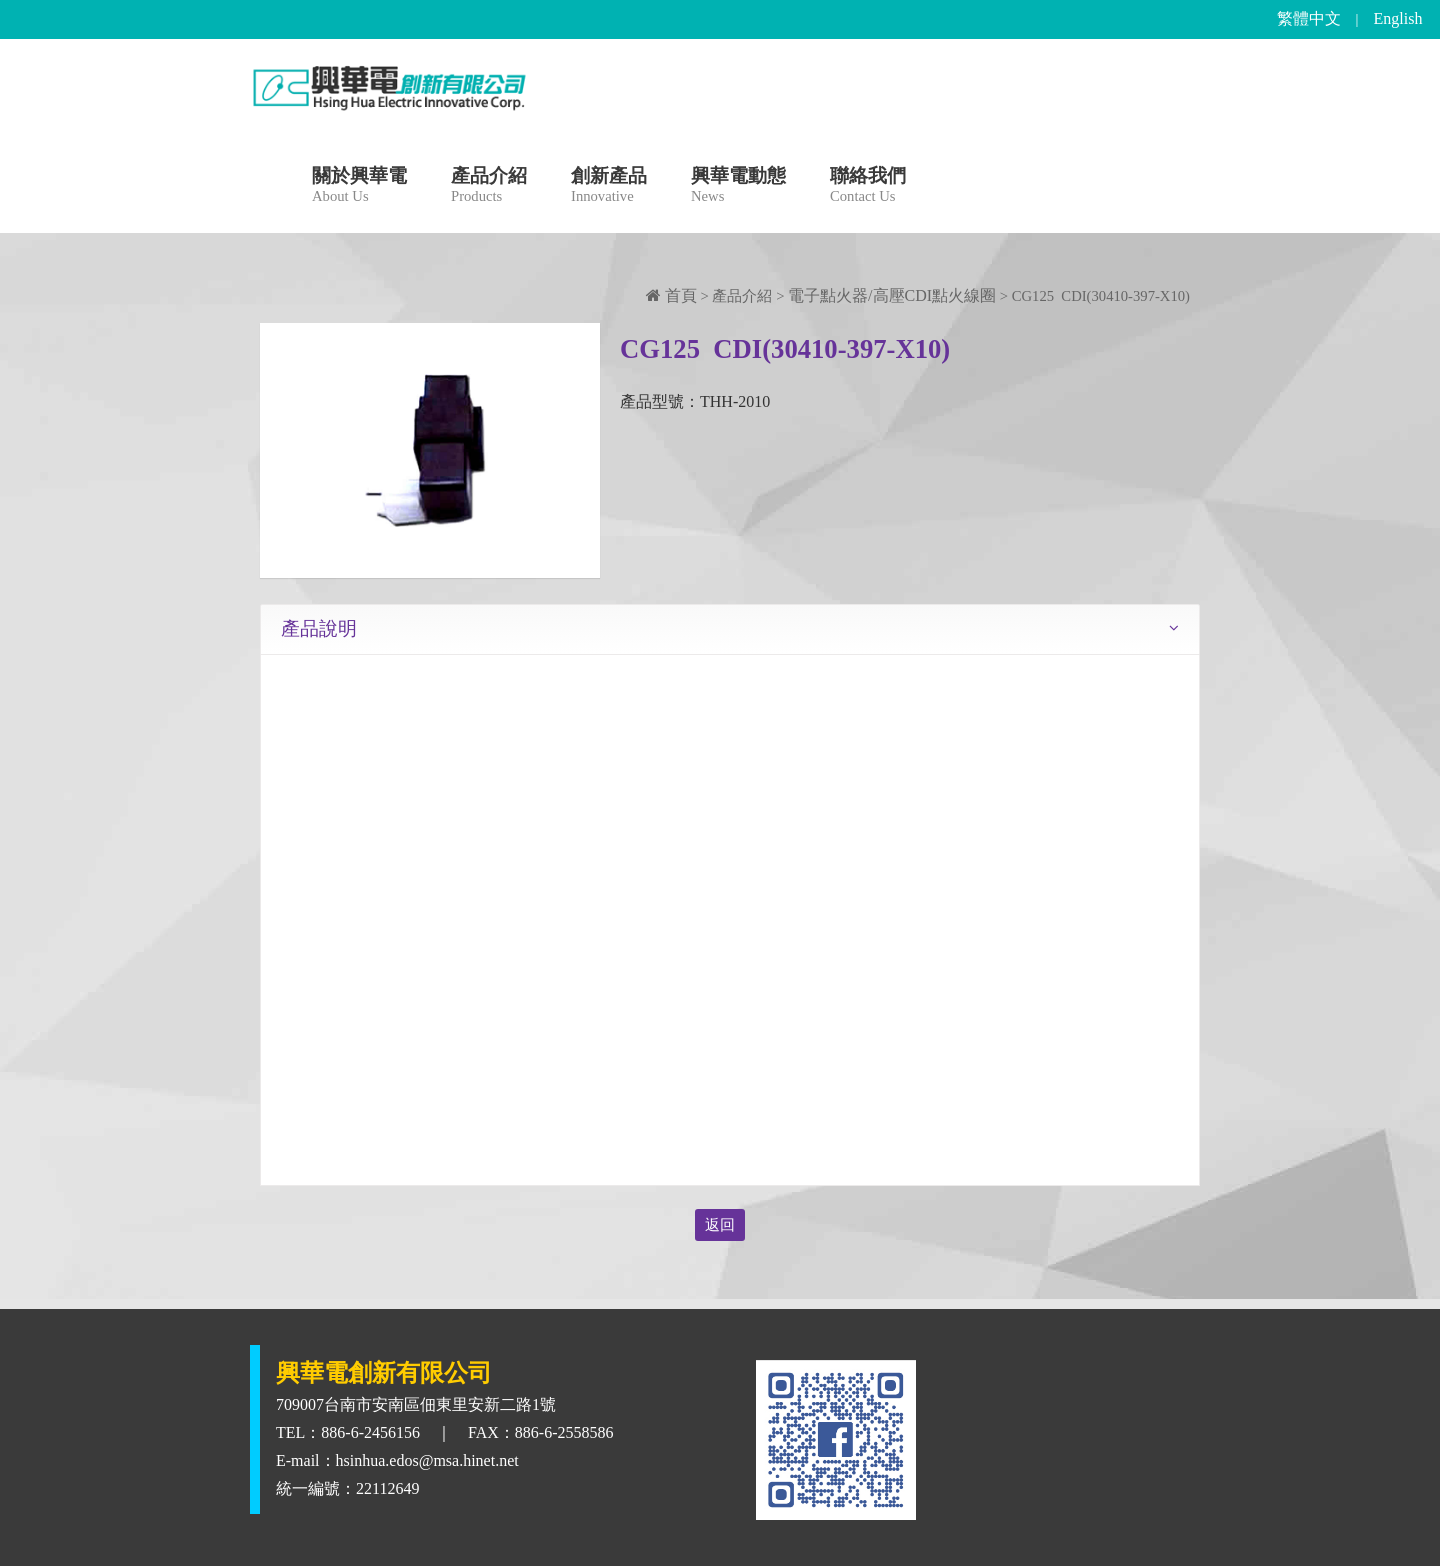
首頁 (671, 295)
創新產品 (609, 187)
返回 (720, 1225)
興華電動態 (738, 187)
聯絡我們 (868, 187)
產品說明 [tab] (319, 628)
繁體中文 (1309, 18)
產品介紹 (489, 187)
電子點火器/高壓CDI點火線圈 (892, 295)
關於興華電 (359, 187)
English (1398, 18)
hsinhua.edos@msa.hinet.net (427, 1460)
